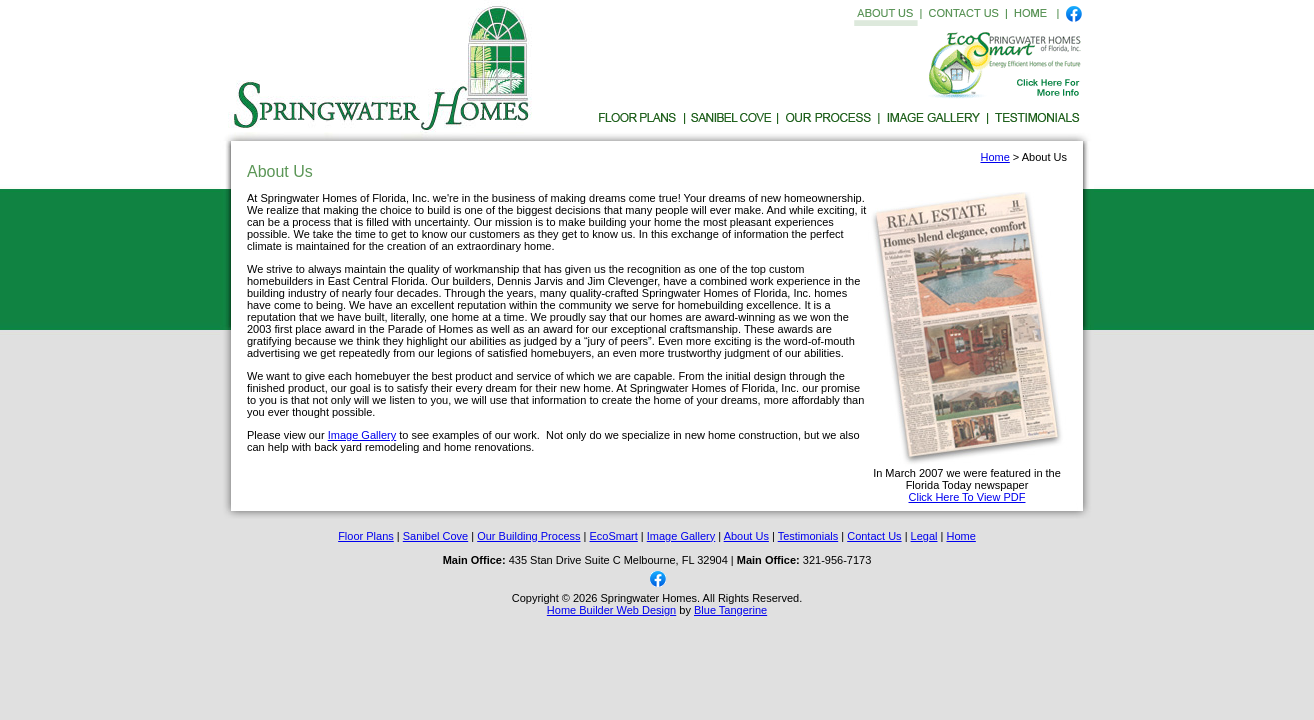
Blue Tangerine (730, 610)
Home (994, 157)
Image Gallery (362, 435)
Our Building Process (528, 536)
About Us (746, 536)
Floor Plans (366, 536)
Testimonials (808, 536)
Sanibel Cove (435, 536)
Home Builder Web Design (611, 610)
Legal (924, 536)
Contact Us (874, 536)
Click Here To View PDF (967, 497)
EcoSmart (614, 536)
